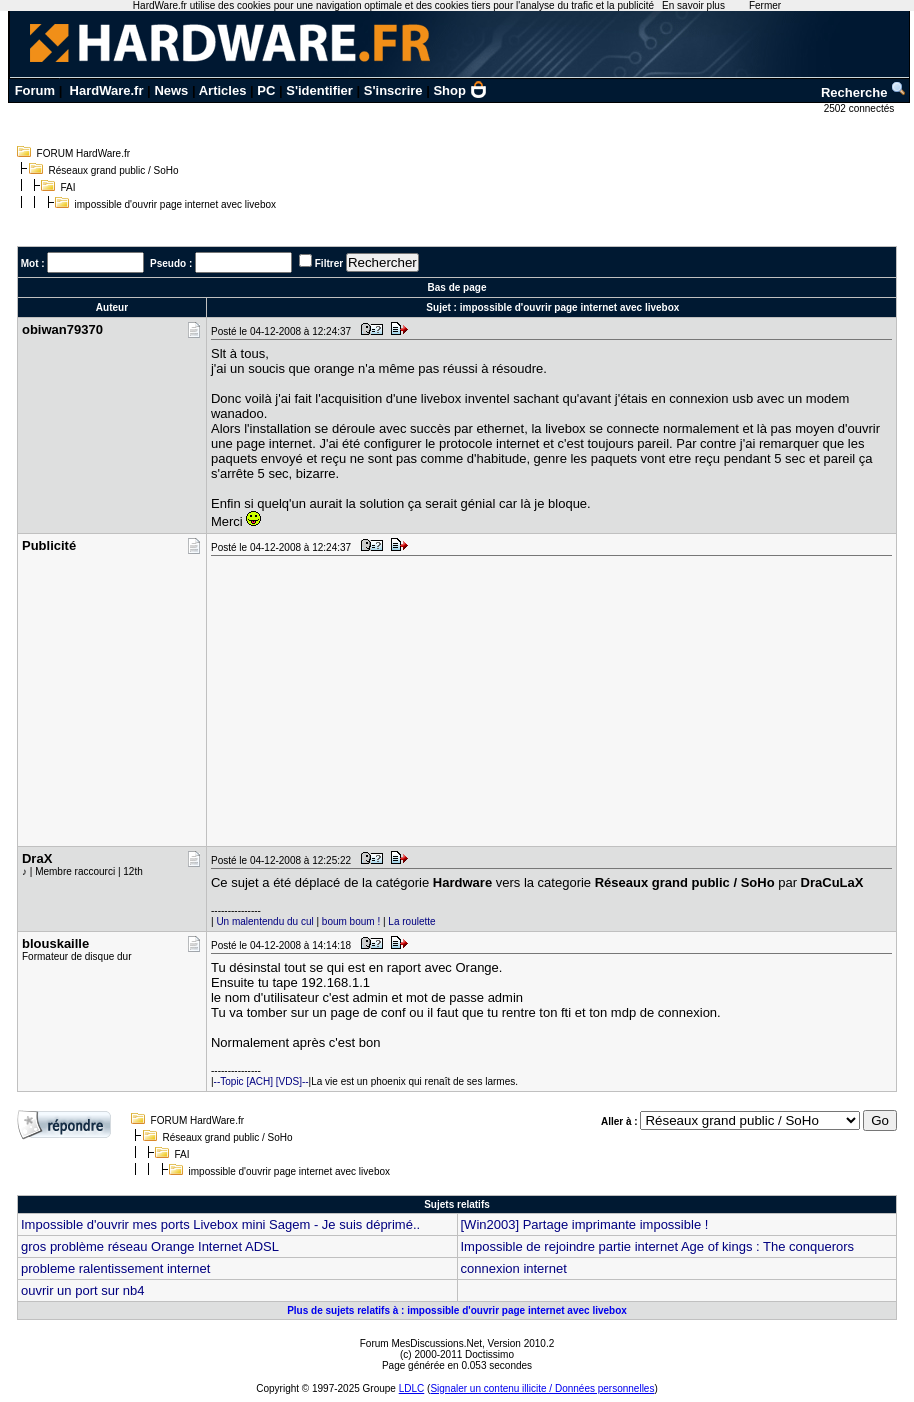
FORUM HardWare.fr (84, 153)
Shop (460, 90)
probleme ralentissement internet (115, 1268)
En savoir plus (693, 5)
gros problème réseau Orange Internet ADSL (150, 1246)
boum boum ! (351, 921)
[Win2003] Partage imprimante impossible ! (585, 1224)
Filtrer (329, 263)
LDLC (412, 1388)
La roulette (411, 921)
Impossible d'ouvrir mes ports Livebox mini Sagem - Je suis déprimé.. (220, 1224)
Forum (35, 90)
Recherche (864, 92)
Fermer (765, 5)
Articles (223, 90)
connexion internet (514, 1268)
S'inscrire (393, 90)
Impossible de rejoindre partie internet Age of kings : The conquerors (658, 1246)
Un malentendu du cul (264, 921)
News (171, 90)
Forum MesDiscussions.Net (421, 1343)
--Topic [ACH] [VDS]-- (261, 1081)
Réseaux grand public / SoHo (114, 170)
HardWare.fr (107, 90)
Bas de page (457, 287)
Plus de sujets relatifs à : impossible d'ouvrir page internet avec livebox (457, 1310)
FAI (68, 187)
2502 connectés (860, 108)
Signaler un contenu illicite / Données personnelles (542, 1388)
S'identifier (319, 90)
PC (266, 90)
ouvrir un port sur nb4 (83, 1290)
